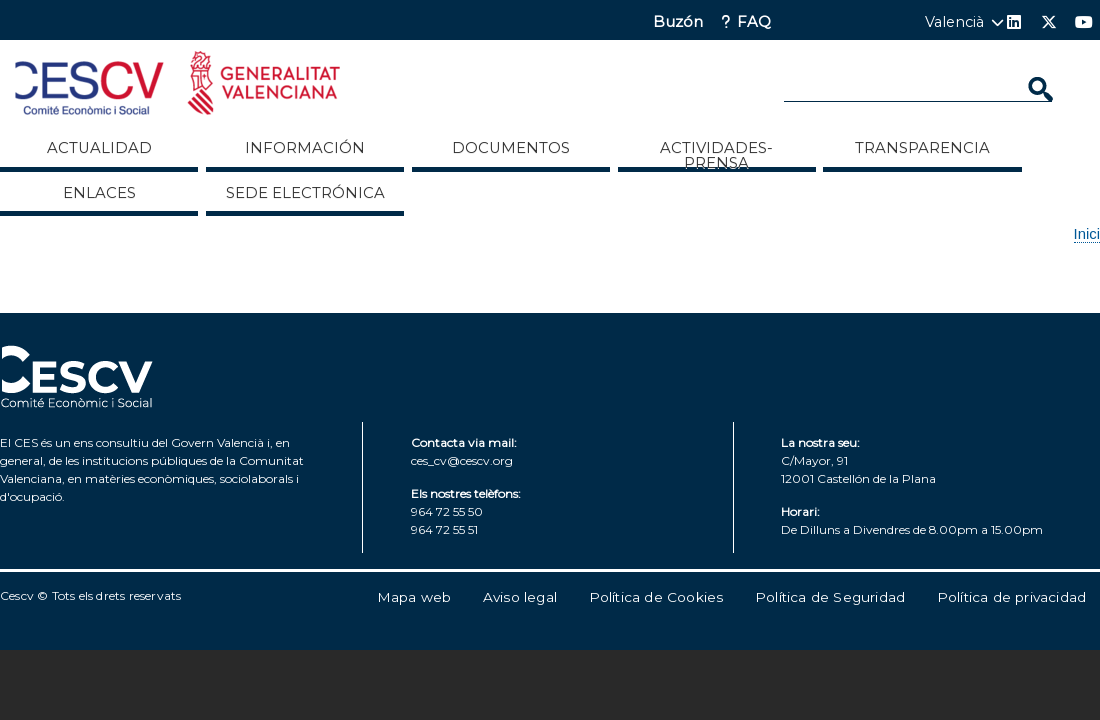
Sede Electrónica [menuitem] (305, 193)
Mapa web (414, 597)
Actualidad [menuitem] (99, 148)
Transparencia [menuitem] (922, 148)
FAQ (754, 22)
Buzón (678, 22)
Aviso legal (520, 597)
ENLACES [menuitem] (99, 193)
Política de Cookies (656, 597)
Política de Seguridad (830, 597)
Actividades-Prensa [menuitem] (716, 155)
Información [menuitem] (305, 148)
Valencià (954, 22)
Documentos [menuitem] (511, 148)
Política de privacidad (1011, 597)
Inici (1087, 234)
